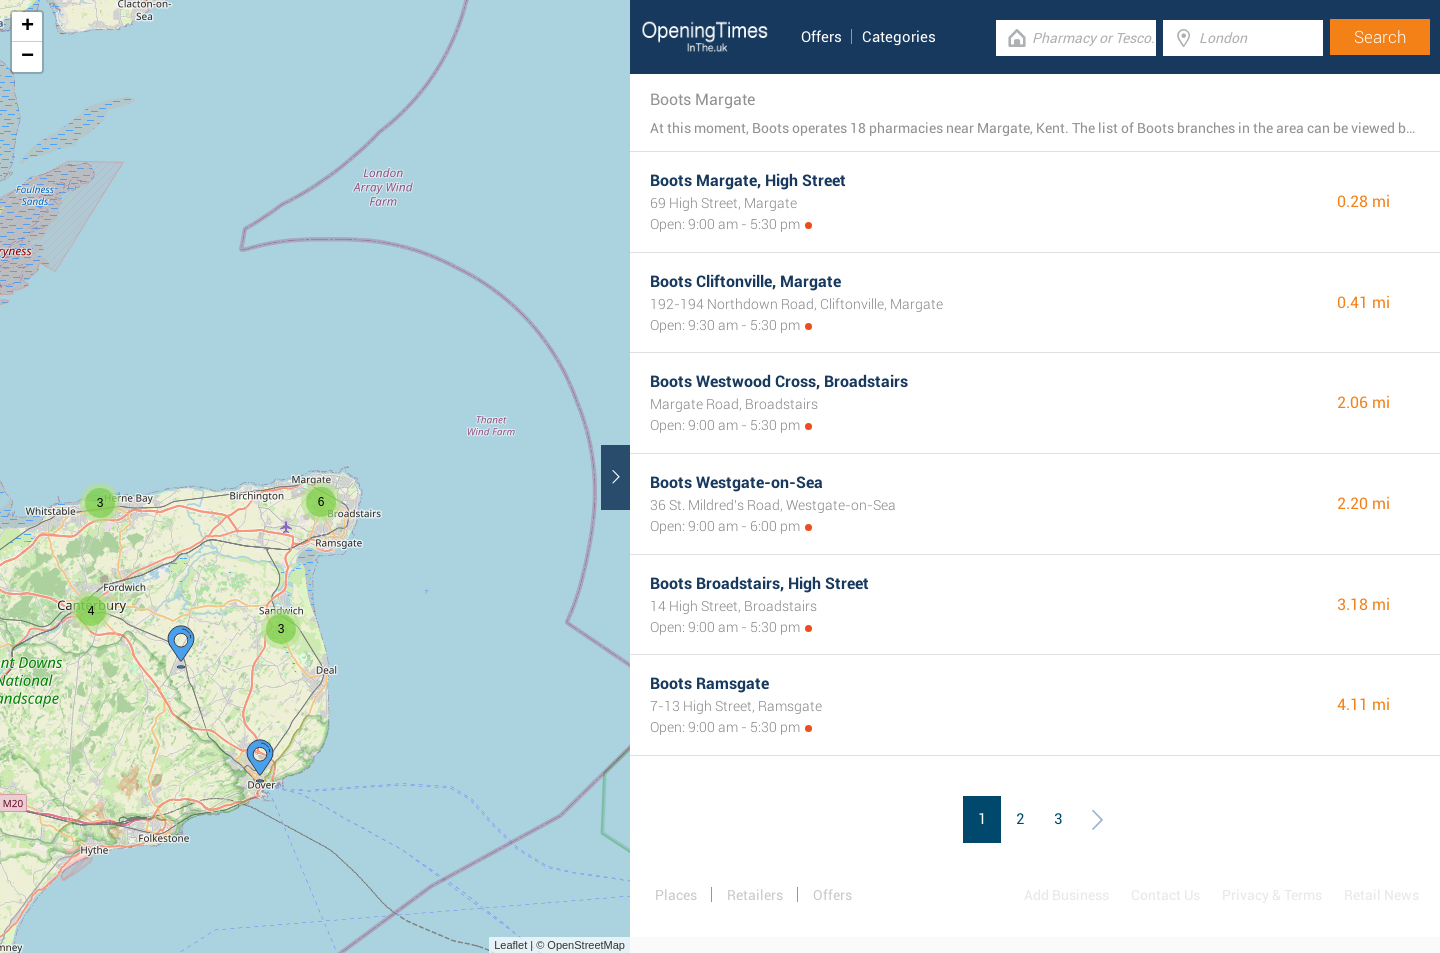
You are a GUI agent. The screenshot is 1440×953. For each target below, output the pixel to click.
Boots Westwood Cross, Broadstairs (779, 381)
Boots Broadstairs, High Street (759, 583)
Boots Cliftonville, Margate (745, 281)
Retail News (1381, 895)
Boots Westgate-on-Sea (736, 482)
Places (676, 895)
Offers (821, 37)
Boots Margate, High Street (748, 180)
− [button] (27, 57)
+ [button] (27, 27)
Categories (899, 37)
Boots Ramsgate (709, 683)
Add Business (1066, 895)
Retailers (755, 895)
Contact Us (1165, 895)
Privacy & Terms (1272, 895)
